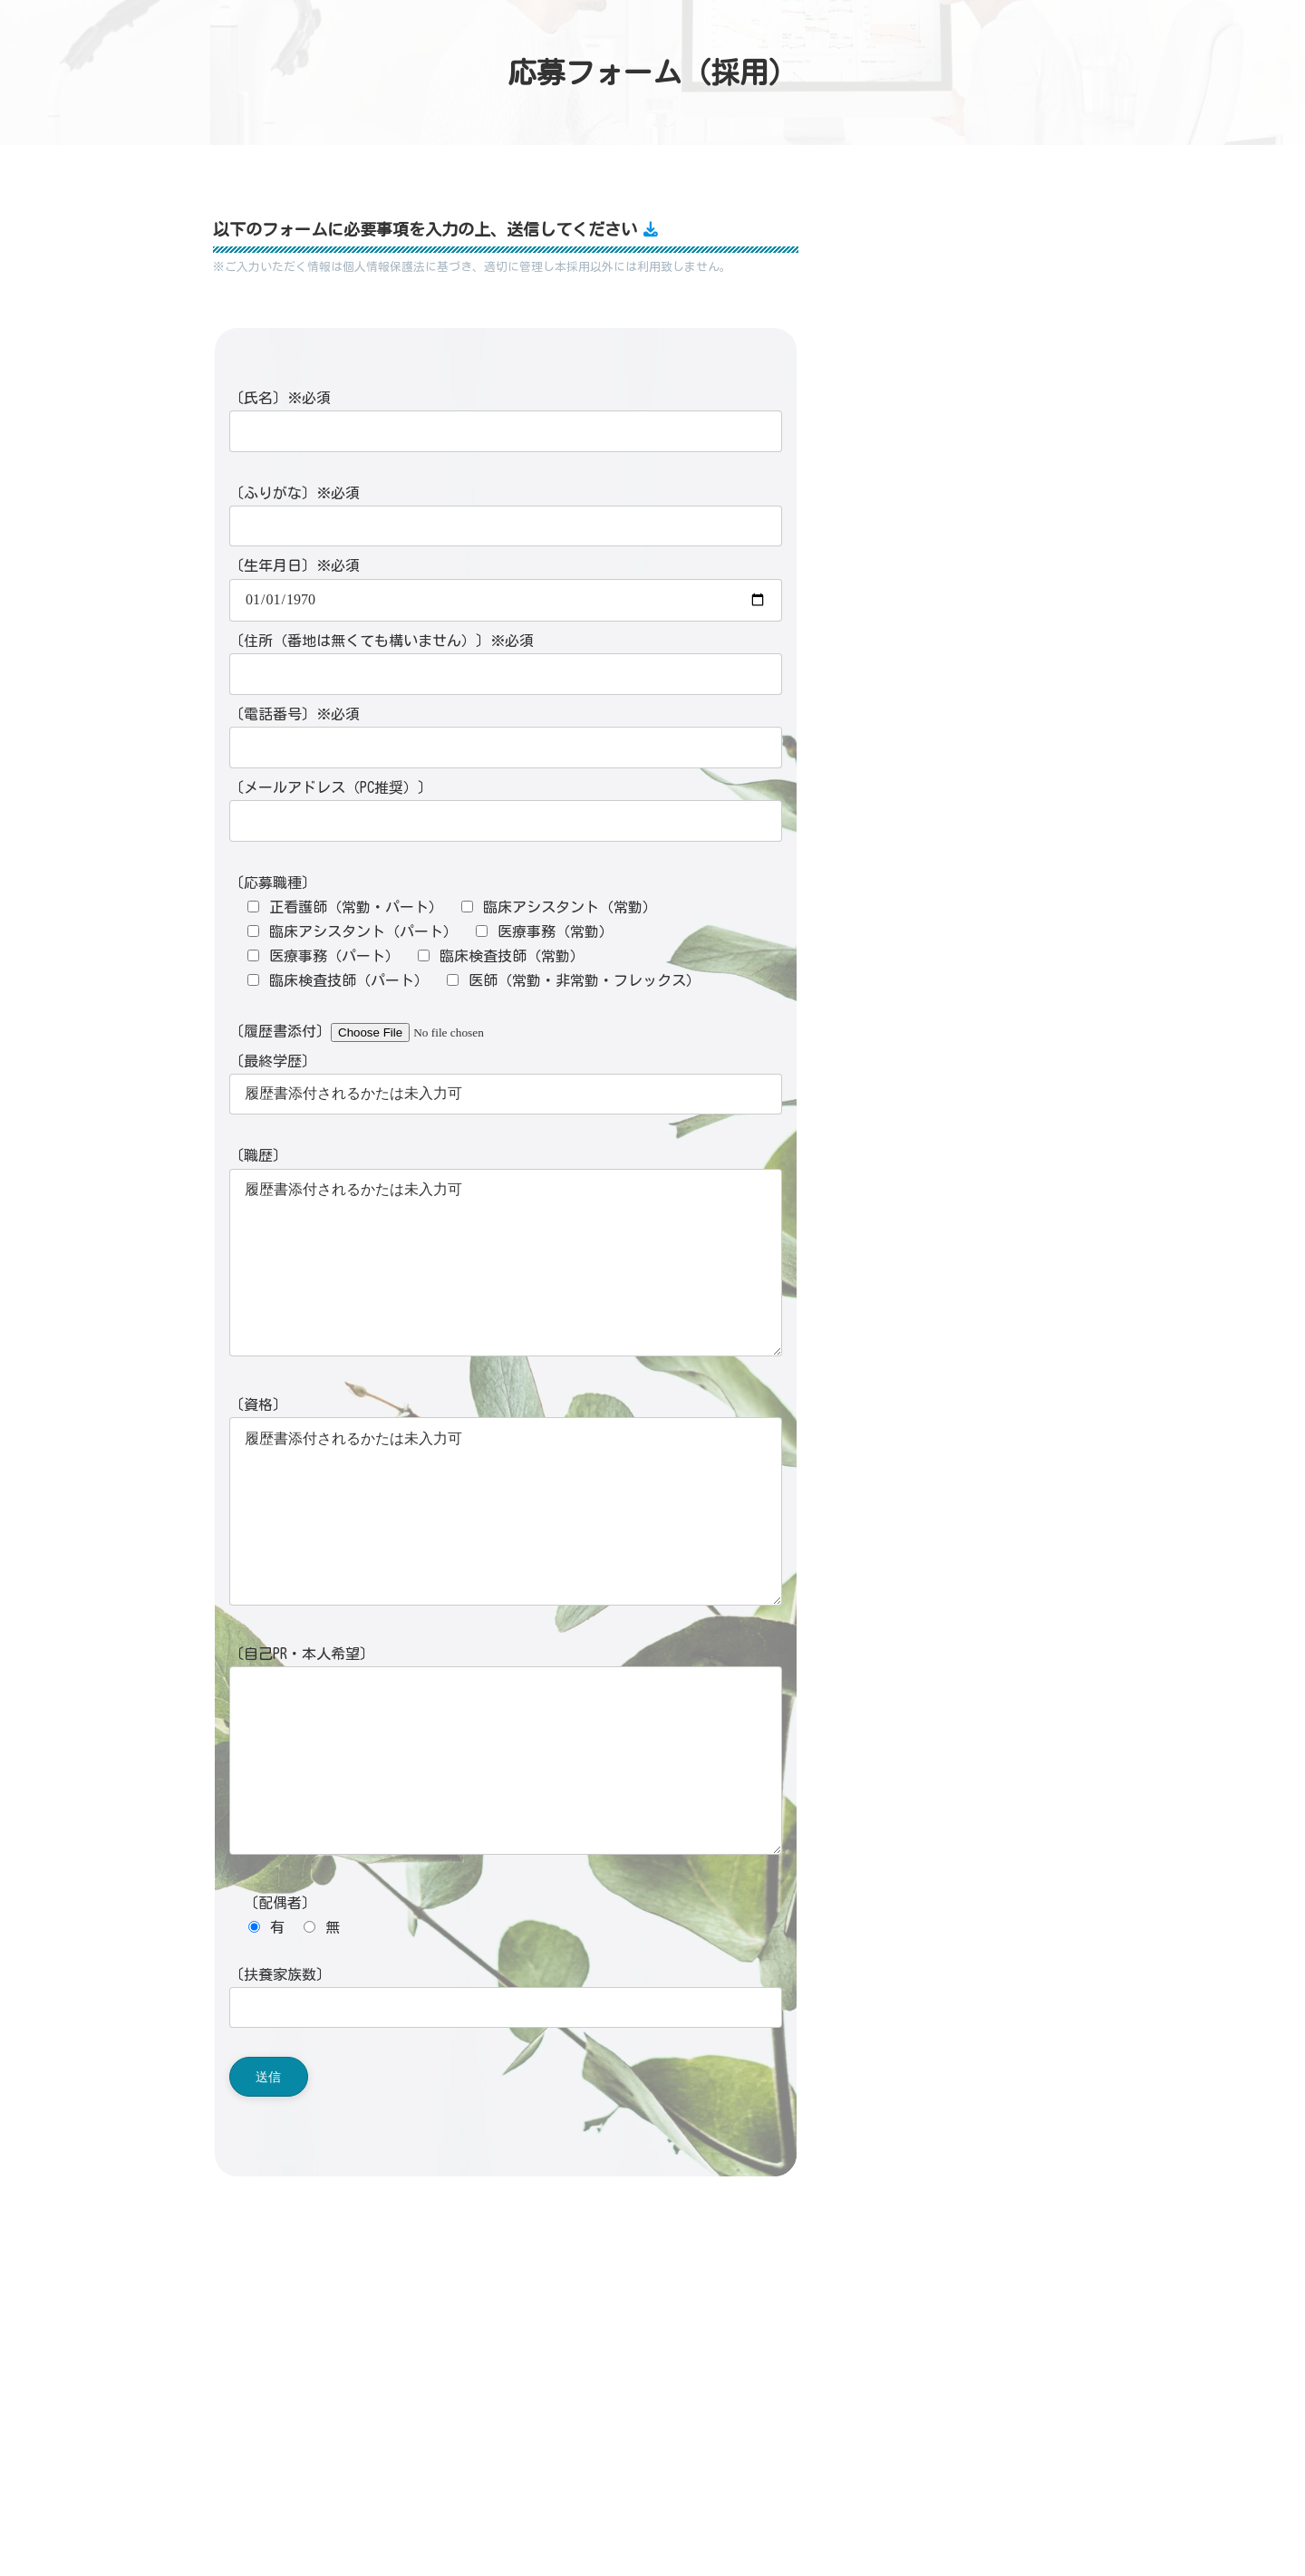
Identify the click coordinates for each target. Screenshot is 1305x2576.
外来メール (381, 2399)
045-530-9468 (426, 2376)
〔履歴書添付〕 (382, 1031)
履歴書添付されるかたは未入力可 (505, 1263)
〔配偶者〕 (272, 1903)
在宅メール (470, 2399)
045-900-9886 (426, 2307)
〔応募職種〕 (272, 882)
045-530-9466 (426, 2352)
